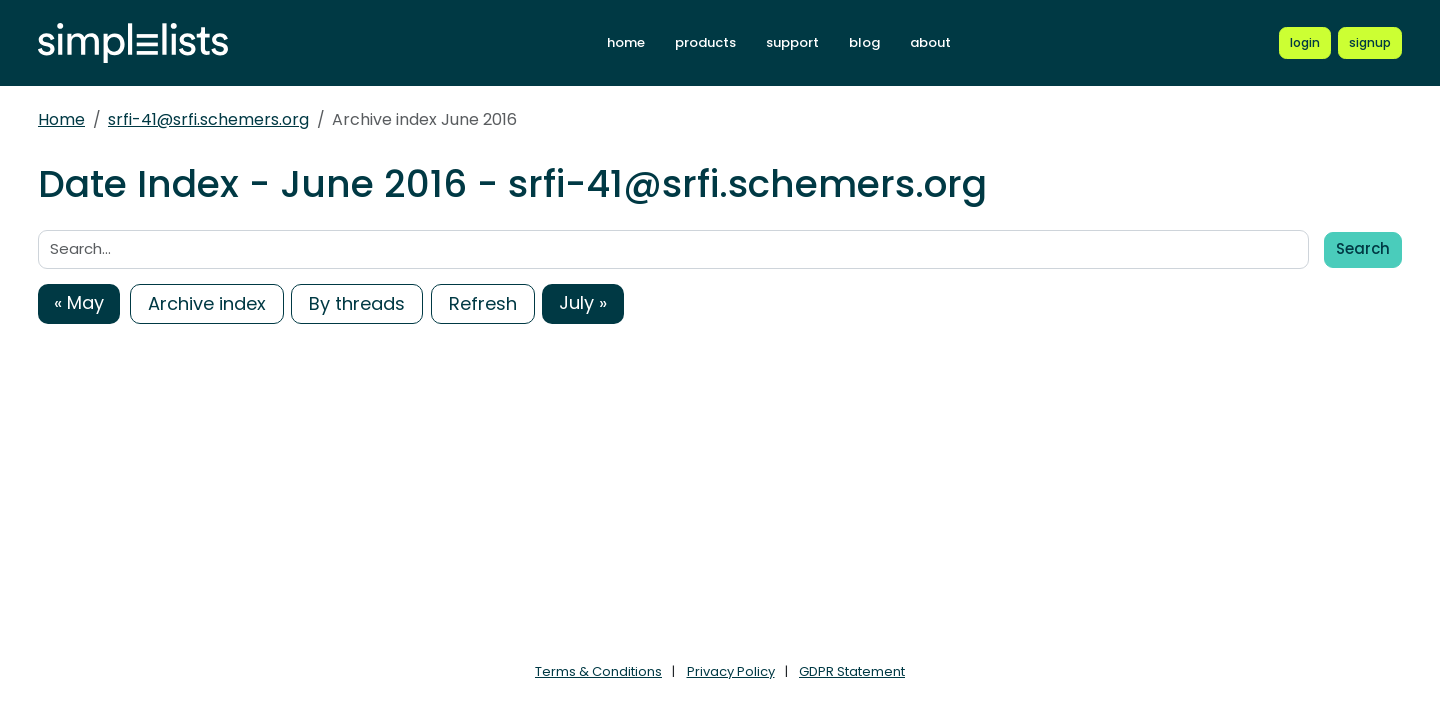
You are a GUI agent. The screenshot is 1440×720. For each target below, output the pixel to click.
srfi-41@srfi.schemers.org (208, 119)
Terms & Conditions (598, 671)
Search (1363, 248)
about (930, 42)
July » (583, 302)
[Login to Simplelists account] (1305, 43)
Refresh (483, 303)
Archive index (207, 303)
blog (864, 42)
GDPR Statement (852, 671)
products (705, 42)
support (792, 42)
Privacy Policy (731, 671)
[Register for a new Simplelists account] (1370, 43)
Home (61, 119)
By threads (357, 303)
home (626, 42)
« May (79, 302)
